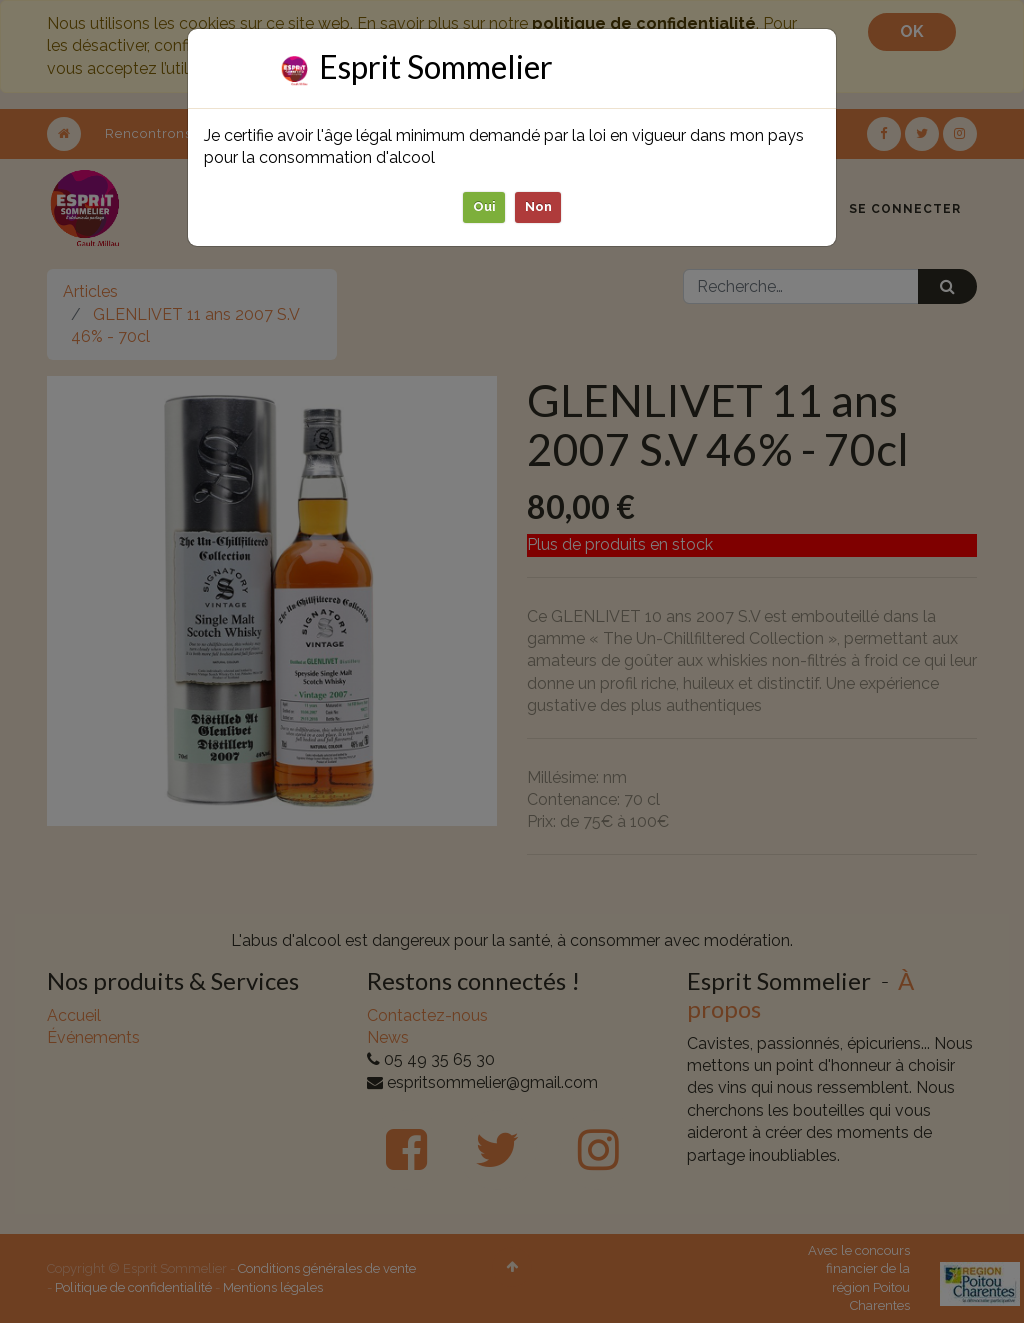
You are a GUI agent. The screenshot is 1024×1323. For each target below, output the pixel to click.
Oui (484, 206)
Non (538, 206)
